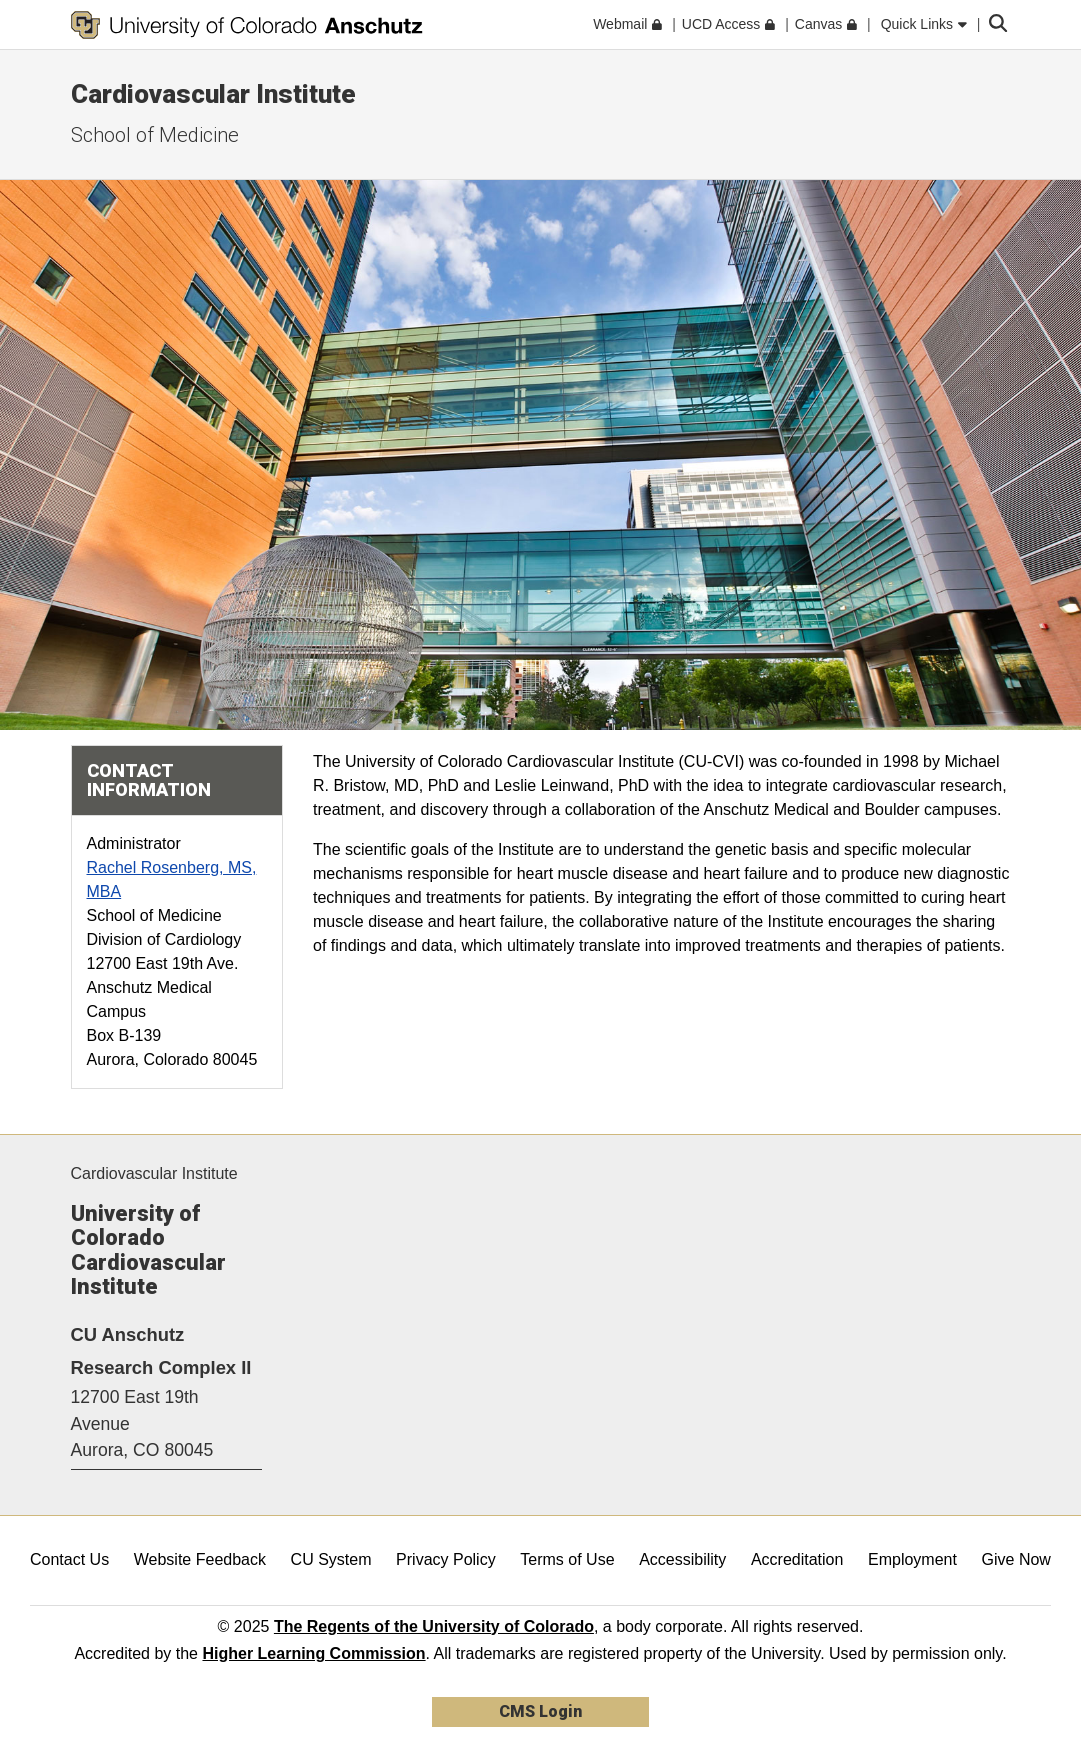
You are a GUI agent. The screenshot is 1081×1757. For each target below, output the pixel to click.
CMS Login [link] (540, 1711)
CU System (331, 1559)
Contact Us (69, 1559)
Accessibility (682, 1559)
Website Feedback (200, 1559)
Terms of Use (567, 1559)
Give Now (1016, 1559)
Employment (912, 1559)
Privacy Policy (446, 1559)
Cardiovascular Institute (213, 94)
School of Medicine (155, 135)
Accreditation (797, 1559)
